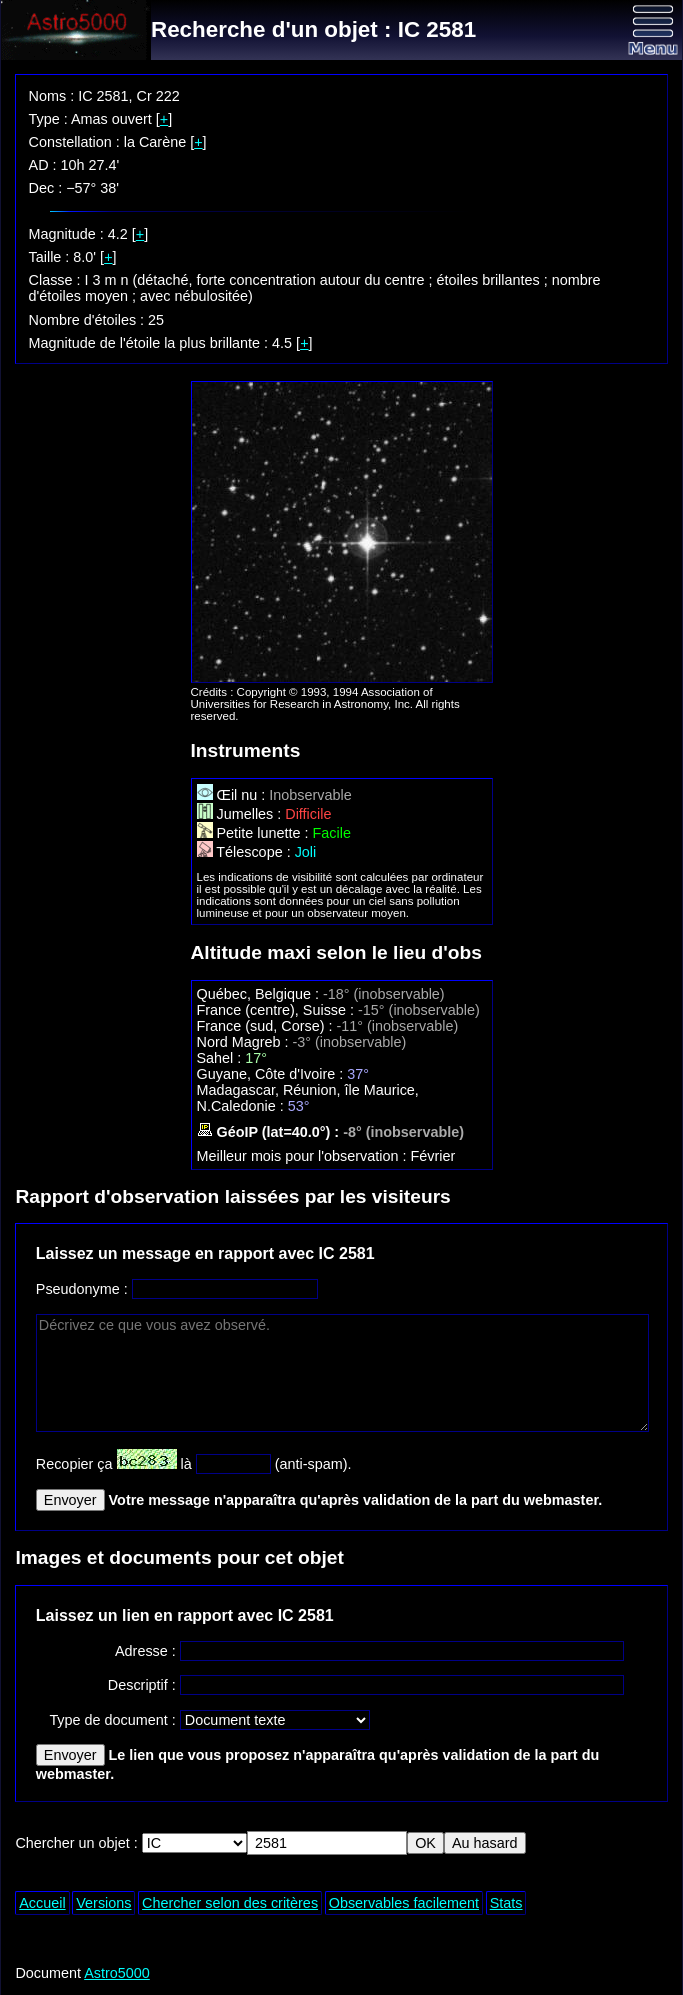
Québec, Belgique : (260, 994)
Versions (103, 1903)
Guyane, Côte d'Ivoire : (272, 1074)
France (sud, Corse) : (267, 1026)
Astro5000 (117, 1973)
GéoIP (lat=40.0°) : (270, 1132)
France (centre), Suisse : (278, 1010)
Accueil (42, 1903)
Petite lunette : (255, 833)
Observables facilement (404, 1903)
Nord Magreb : (245, 1042)
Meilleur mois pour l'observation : (304, 1156)
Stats (506, 1903)
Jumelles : (241, 814)
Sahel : (221, 1058)
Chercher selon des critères (230, 1903)
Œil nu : (233, 795)
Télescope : (246, 852)
